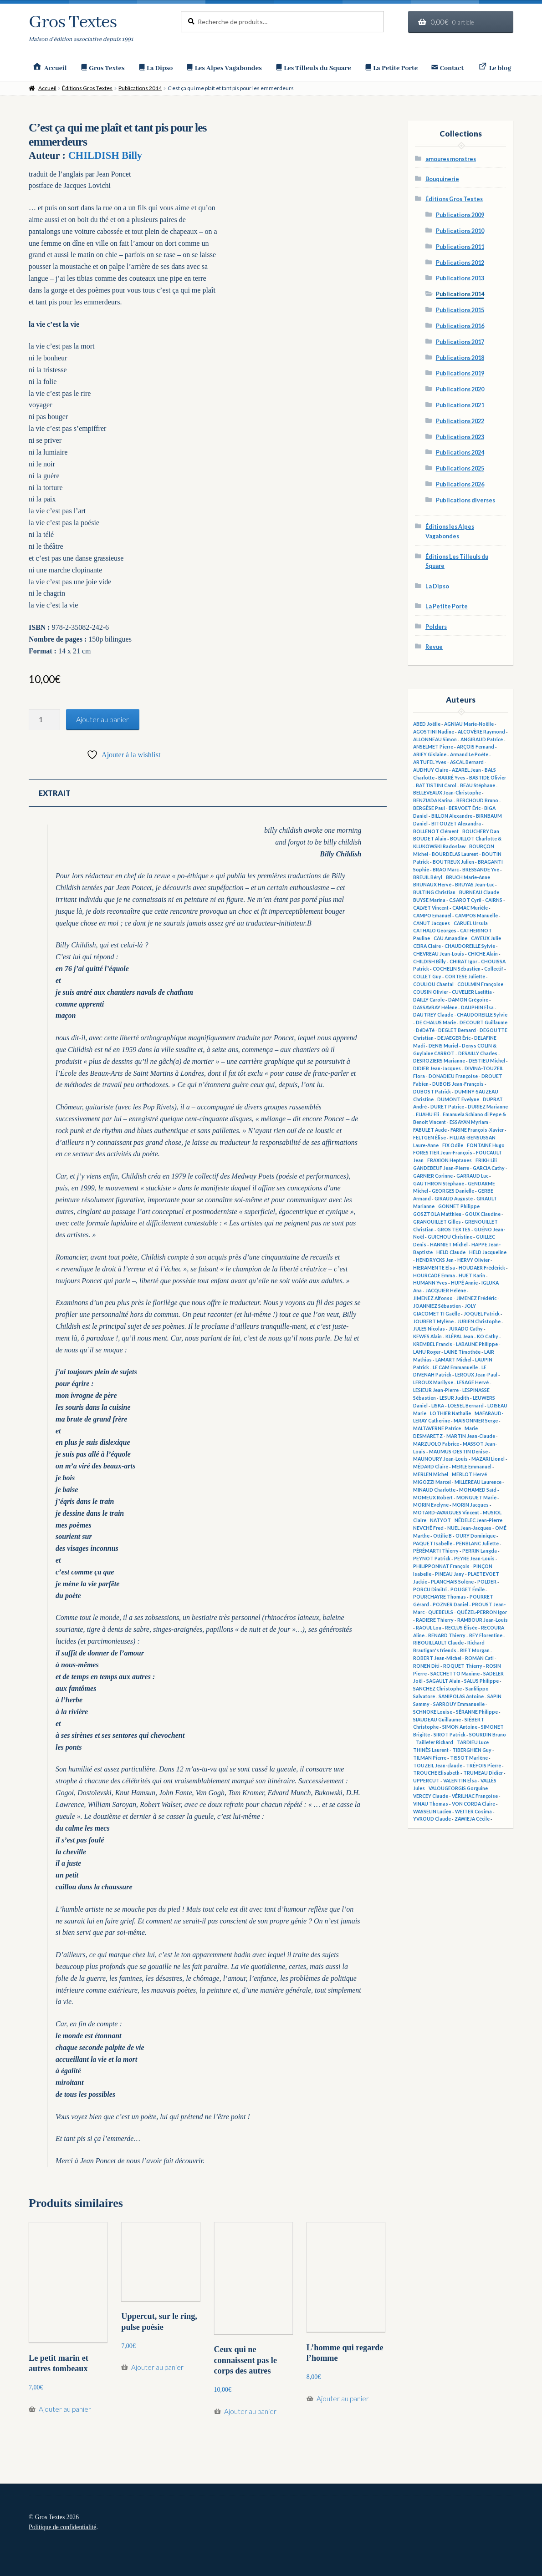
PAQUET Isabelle (432, 1543)
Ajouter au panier (102, 719)
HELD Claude (450, 1252)
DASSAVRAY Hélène (435, 1007)
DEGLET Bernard (457, 1030)
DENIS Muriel (443, 1045)
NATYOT (440, 1520)
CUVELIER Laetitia (472, 992)
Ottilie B (442, 1536)
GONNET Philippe (459, 1206)
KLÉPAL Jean (459, 1336)
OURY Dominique (475, 1536)
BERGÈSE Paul (429, 808)
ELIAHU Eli (427, 1114)
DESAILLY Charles (477, 1053)
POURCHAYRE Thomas (439, 1596)
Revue (434, 646)
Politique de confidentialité (62, 2527)
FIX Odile (452, 1145)
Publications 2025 (460, 468)
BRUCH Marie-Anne (468, 877)
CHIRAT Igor (463, 961)
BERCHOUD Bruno (477, 800)
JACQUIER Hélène (445, 1290)
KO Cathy (487, 1336)
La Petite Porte (446, 606)
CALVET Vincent (431, 908)
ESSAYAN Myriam (469, 1122)
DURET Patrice (447, 1106)
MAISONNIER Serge (476, 1420)
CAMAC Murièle (470, 908)
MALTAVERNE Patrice (437, 1428)
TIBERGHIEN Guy (471, 1750)
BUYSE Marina (429, 900)
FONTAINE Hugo (486, 1145)
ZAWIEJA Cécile (472, 1819)
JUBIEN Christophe (479, 1321)
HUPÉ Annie (464, 1282)
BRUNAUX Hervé (432, 884)
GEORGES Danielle (453, 1191)
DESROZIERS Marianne (439, 1060)
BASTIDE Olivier (487, 777)
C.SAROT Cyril (465, 900)
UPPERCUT (426, 1780)
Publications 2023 (460, 437)
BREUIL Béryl (427, 877)
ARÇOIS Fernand (475, 746)
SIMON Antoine (459, 1727)
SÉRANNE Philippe (477, 1712)
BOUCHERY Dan (480, 831)
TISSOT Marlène (469, 1758)
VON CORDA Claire (473, 1804)
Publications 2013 (460, 278)
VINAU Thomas (430, 1804)
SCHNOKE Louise (432, 1712)
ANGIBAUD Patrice (481, 739)
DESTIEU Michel (487, 1060)
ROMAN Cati (479, 1658)
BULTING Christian (434, 892)
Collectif (493, 969)
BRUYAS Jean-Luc (474, 884)
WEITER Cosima (473, 1811)
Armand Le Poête (469, 754)
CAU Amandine (450, 938)
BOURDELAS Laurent (455, 854)
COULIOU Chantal (433, 984)
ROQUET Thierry (462, 1666)
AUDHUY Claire (430, 770)
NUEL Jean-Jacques (469, 1528)
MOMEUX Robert (433, 1497)
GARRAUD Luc (472, 1176)
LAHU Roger (426, 1352)
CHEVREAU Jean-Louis (438, 954)
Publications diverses (465, 500)
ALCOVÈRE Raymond (481, 731)
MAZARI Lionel (488, 1459)
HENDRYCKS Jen (435, 1260)
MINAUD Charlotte (434, 1490)
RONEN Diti (426, 1666)
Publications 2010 (460, 231)
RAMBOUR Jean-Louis (482, 1620)
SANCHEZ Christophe (437, 1688)
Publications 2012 (460, 262)
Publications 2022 (460, 421)
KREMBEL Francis (432, 1344)
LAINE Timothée (462, 1352)
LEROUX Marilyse (433, 1382)
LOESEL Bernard (466, 1405)
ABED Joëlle (426, 724)
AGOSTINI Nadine (433, 731)
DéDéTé (425, 1030)
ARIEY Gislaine (429, 754)
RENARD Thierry (446, 1635)
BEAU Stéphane (477, 785)
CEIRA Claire (427, 946)
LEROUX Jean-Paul (476, 1374)
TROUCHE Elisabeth (436, 1773)
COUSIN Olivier (430, 992)
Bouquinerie (442, 179)
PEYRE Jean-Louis (474, 1558)
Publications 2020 (460, 389)
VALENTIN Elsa (460, 1780)
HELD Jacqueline (487, 1252)
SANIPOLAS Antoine (461, 1696)
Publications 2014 (140, 88)
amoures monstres (450, 159)
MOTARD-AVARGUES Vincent (446, 1512)
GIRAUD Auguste (454, 1198)
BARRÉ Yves (451, 777)
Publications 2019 (460, 373)
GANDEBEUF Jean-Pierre (441, 1168)
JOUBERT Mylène (433, 1321)
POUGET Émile (467, 1589)
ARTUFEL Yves (429, 762)
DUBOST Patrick (432, 1091)
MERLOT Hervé (469, 1474)
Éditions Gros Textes (87, 88)
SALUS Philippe (481, 1681)
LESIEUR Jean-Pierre (436, 1390)
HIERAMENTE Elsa (434, 1267)
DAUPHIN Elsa (477, 1007)
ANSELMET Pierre (433, 746)
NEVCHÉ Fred (428, 1528)
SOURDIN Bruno (487, 1734)
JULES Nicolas (429, 1328)
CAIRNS (493, 900)
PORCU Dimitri (430, 1589)
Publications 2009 (460, 215)
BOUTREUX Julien (453, 862)
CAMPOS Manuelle (476, 915)
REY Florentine (485, 1635)
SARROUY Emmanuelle (459, 1704)
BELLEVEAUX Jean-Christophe (447, 792)
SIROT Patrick (449, 1734)
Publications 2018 (460, 357)
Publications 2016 (460, 326)
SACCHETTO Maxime (455, 1673)
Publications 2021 (460, 405)
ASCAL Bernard (467, 762)
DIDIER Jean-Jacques (437, 1068)
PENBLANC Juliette (477, 1543)
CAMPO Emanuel (432, 915)
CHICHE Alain (483, 954)
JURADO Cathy (466, 1328)
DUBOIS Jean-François (458, 1084)
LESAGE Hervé (473, 1382)
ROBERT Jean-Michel (437, 1658)
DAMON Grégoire (468, 999)
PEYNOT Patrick (431, 1558)
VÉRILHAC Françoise (475, 1796)
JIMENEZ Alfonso (433, 1298)
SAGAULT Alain (443, 1681)
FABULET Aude (430, 1130)
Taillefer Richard (434, 1742)
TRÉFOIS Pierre (483, 1765)
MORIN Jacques (470, 1505)
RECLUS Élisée (461, 1627)
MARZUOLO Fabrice (436, 1444)
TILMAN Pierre (429, 1758)
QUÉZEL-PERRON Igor (482, 1612)
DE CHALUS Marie (436, 1022)
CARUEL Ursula (471, 923)
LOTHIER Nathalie (450, 1413)
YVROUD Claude (432, 1819)
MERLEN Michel (430, 1474)
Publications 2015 (460, 310)
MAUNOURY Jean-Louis (440, 1459)
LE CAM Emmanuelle (455, 1367)
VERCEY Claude (430, 1796)
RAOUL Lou (428, 1627)
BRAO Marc (446, 869)
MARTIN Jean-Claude (470, 1436)
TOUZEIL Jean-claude (437, 1765)
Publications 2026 (460, 484)
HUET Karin (472, 1275)
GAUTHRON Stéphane (438, 1183)
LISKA (437, 1405)
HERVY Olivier (473, 1260)
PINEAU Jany (449, 1574)
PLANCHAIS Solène (452, 1581)
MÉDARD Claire (430, 1466)
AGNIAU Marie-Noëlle (469, 724)
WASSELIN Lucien (432, 1811)
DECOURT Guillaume (483, 1022)
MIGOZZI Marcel (432, 1482)
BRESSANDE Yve (480, 869)
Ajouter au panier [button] (65, 2409)
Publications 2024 (460, 452)
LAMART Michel (453, 1359)
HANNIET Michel (449, 1244)
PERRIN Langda (479, 1551)
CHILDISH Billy (105, 155)
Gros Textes (73, 22)
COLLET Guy (427, 976)
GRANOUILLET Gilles (437, 1222)
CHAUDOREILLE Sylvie (470, 946)
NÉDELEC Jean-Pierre (478, 1520)
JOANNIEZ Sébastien (437, 1306)
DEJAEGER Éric (453, 1038)
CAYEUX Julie (486, 938)
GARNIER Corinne (433, 1176)
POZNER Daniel (450, 1604)
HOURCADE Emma (434, 1275)
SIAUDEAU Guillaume (437, 1719)
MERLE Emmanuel (471, 1466)
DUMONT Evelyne (458, 1099)
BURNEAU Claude (479, 892)
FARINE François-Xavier (477, 1130)
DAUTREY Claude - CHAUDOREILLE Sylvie (460, 1014)
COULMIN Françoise (480, 984)
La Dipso (437, 586)
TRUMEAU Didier (483, 1773)
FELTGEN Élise (429, 1137)
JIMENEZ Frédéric (476, 1298)
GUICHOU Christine (450, 1237)
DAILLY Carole (429, 999)
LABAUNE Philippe (477, 1344)
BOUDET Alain (429, 838)
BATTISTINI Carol (436, 785)
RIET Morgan (475, 1650)
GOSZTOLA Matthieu (437, 1214)
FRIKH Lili (486, 1160)
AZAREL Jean (466, 770)
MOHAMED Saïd (477, 1490)
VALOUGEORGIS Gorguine (458, 1788)
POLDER (486, 1581)
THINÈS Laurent (431, 1750)
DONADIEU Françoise (453, 1076)
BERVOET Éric (465, 808)
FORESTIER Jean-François (442, 1152)
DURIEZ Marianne (488, 1106)
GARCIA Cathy (489, 1168)
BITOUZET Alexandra (456, 823)
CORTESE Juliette (465, 976)
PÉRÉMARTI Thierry (436, 1551)
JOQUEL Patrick (482, 1313)
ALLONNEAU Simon (435, 739)
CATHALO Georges (434, 930)
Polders (436, 626)
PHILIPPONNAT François (441, 1566)
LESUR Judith (454, 1398)
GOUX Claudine (483, 1214)
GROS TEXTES (453, 1229)
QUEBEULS (440, 1612)
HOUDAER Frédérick (482, 1267)
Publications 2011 (460, 246)
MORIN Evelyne (431, 1505)
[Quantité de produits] (44, 719)
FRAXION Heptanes (449, 1160)
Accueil (47, 88)
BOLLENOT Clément (436, 831)
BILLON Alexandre (451, 816)
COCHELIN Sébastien (457, 969)
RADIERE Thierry (435, 1620)
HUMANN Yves (430, 1282)
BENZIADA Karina (433, 800)
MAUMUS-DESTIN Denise (458, 1451)
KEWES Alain (427, 1336)
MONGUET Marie (476, 1497)
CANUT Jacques (431, 923)
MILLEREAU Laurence (478, 1482)
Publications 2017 (460, 342)
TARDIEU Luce (473, 1742)
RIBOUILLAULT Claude (438, 1642)
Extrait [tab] (55, 793)
